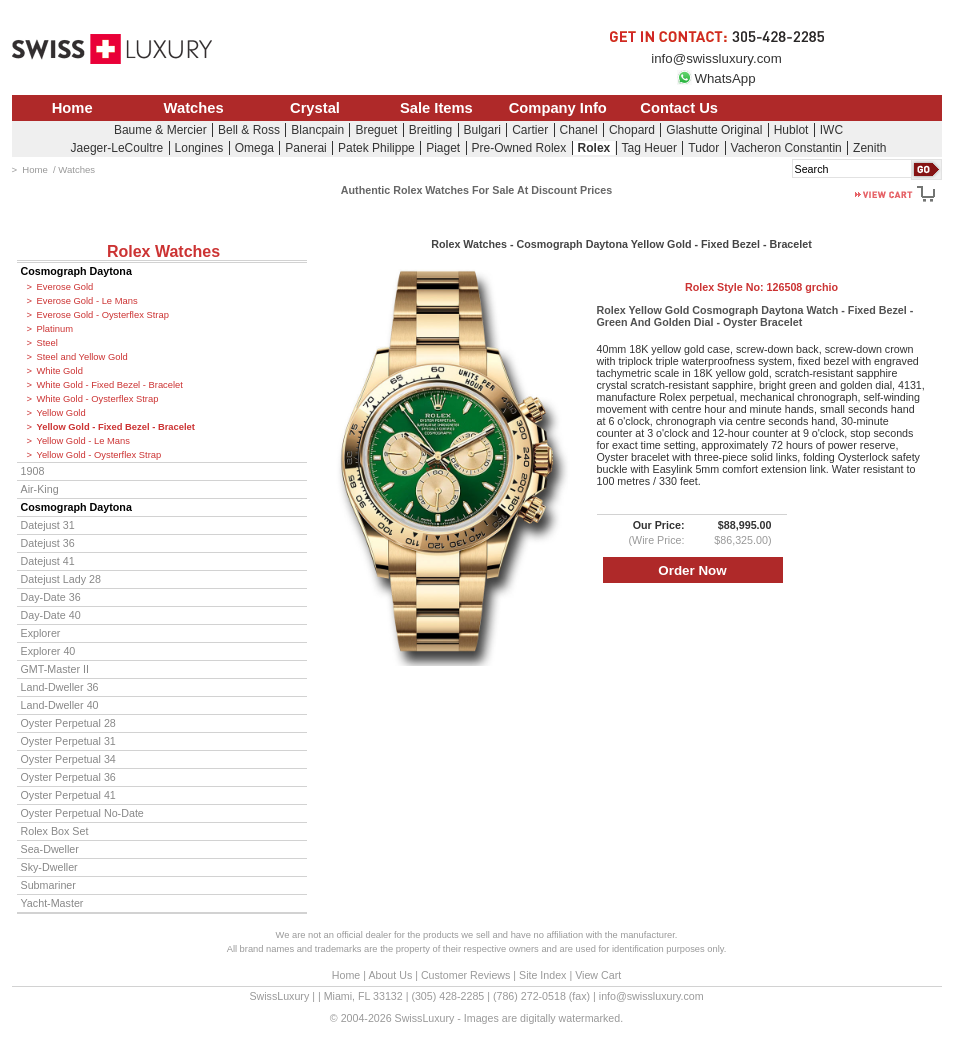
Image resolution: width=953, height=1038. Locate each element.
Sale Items (436, 108)
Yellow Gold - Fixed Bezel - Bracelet (116, 427)
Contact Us (679, 108)
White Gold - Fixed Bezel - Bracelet (110, 385)
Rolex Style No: (761, 287)
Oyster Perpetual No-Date (82, 813)
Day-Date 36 (51, 597)
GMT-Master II (55, 669)
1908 (33, 471)
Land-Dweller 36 (60, 687)
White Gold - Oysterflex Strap (98, 399)
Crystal (315, 108)
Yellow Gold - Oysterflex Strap (99, 455)
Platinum (55, 329)
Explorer (41, 633)
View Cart (598, 975)
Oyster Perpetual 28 (68, 723)
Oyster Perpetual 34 (68, 759)
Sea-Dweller (50, 849)
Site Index (542, 975)
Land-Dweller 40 (60, 705)
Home (72, 108)
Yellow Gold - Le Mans (83, 441)
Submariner (48, 885)
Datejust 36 (48, 543)
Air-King (40, 489)
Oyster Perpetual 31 (68, 741)
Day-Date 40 (51, 615)
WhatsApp (716, 78)
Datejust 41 (48, 561)
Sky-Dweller (49, 867)
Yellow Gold (61, 413)
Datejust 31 (48, 525)
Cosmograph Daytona (76, 271)
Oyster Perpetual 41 (68, 795)
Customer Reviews (465, 975)
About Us (390, 975)
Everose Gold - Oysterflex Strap (103, 315)
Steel (47, 343)
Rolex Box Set (55, 831)
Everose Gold (65, 287)
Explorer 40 (48, 651)
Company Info (558, 108)
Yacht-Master (52, 903)
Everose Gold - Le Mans (87, 301)
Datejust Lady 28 (61, 579)
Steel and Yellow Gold (82, 357)
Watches (194, 108)
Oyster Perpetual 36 (68, 777)
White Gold (60, 371)
